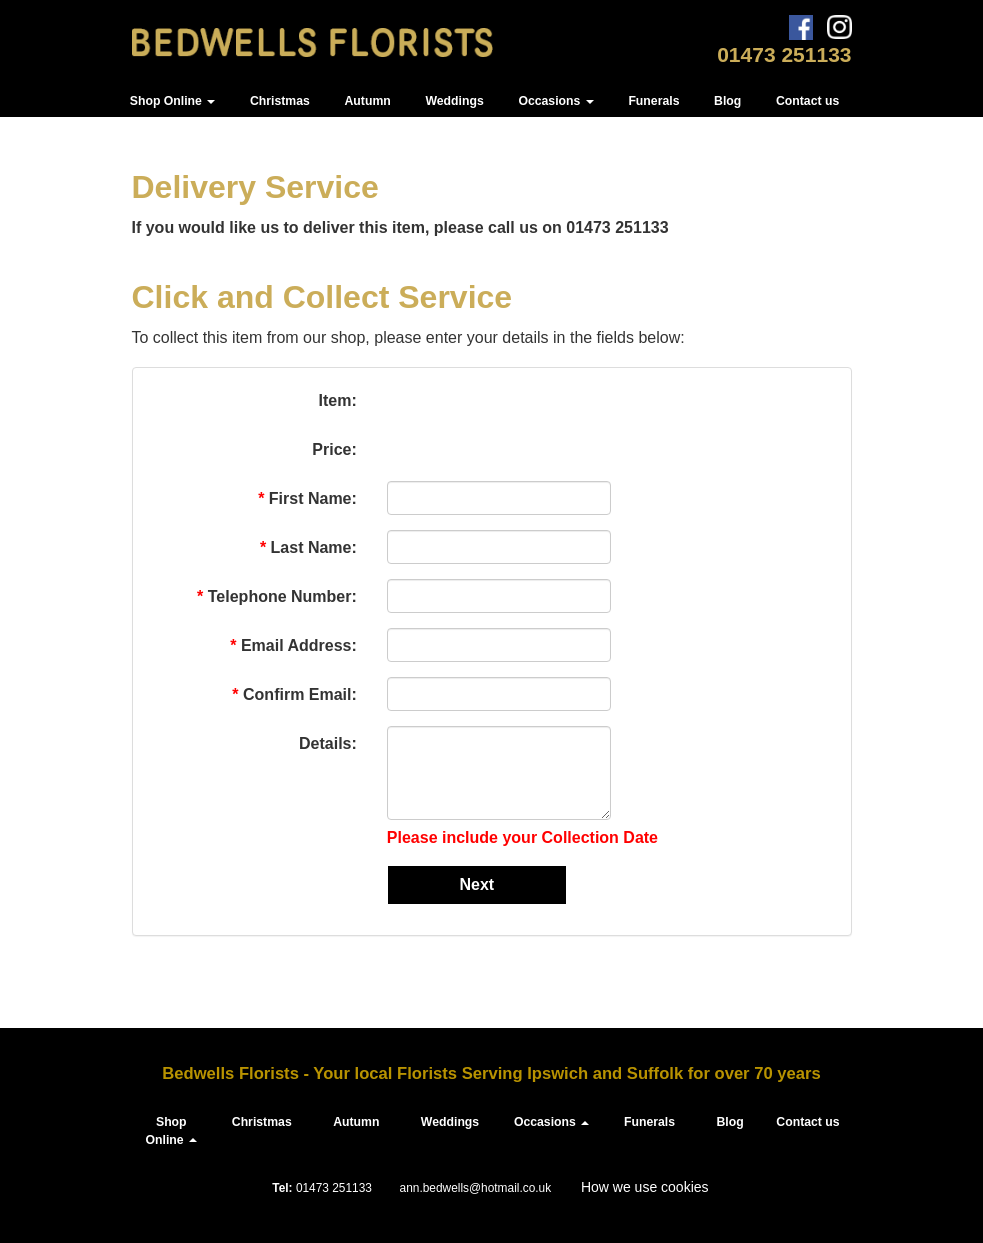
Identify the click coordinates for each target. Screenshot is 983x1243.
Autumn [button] (368, 101)
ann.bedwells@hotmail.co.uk (476, 1188)
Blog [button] (727, 101)
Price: (334, 449)
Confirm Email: (294, 694)
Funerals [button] (653, 101)
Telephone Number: (277, 596)
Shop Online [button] (173, 101)
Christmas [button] (280, 101)
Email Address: (293, 645)
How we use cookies (645, 1187)
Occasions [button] (555, 101)
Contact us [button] (807, 101)
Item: (338, 400)
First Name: (307, 498)
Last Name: (308, 547)
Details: (326, 743)
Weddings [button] (454, 101)
